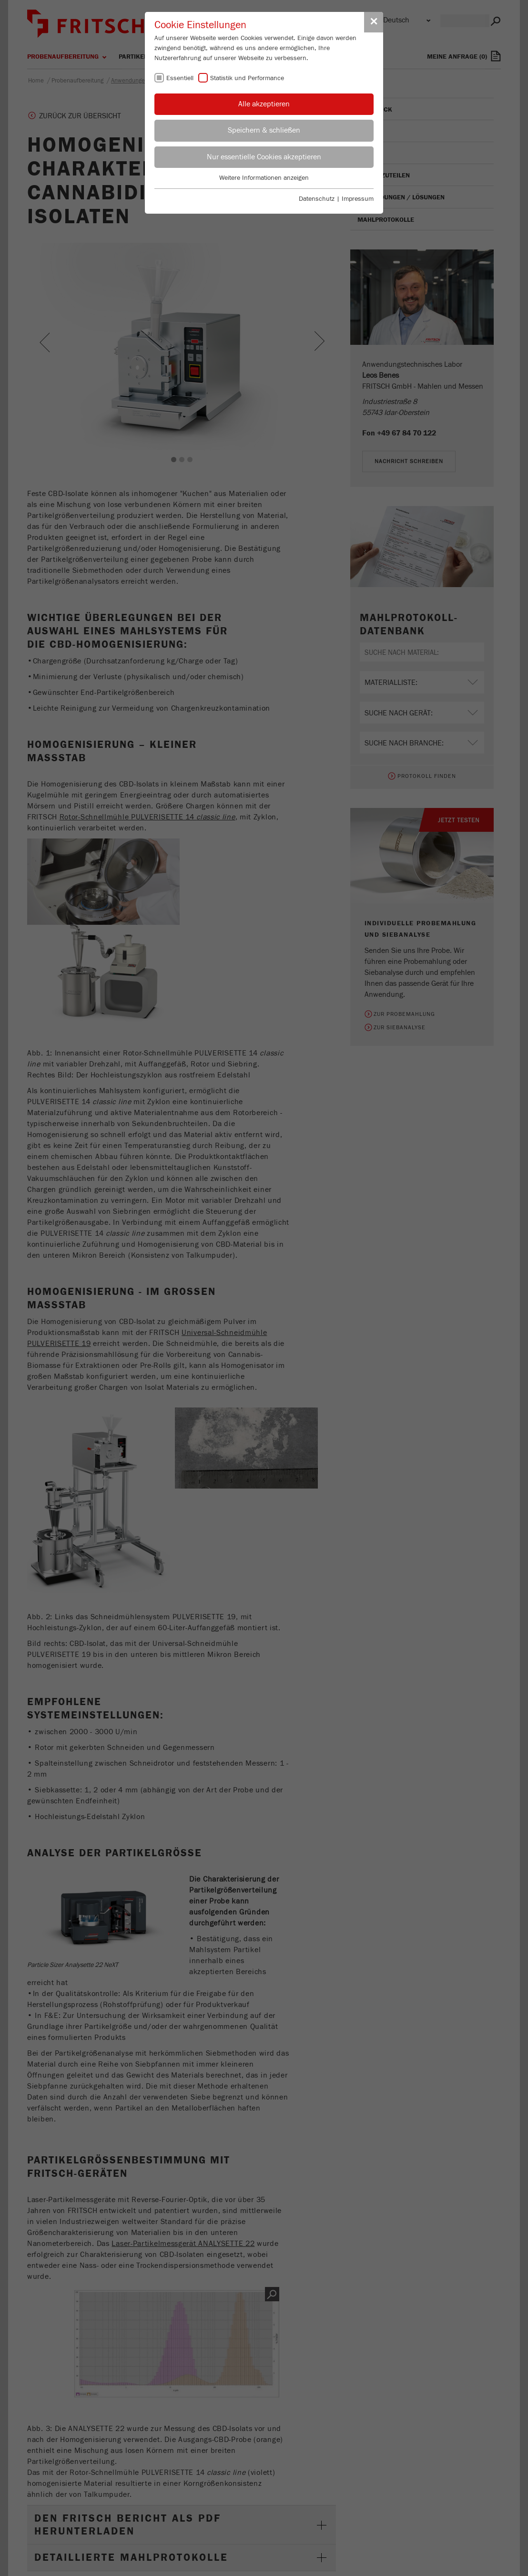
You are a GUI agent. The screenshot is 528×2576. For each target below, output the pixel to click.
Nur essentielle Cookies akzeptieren (264, 157)
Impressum (358, 199)
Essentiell (179, 78)
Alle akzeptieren (264, 104)
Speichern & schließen (264, 130)
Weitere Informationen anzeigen (264, 178)
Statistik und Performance (247, 78)
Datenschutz (317, 199)
